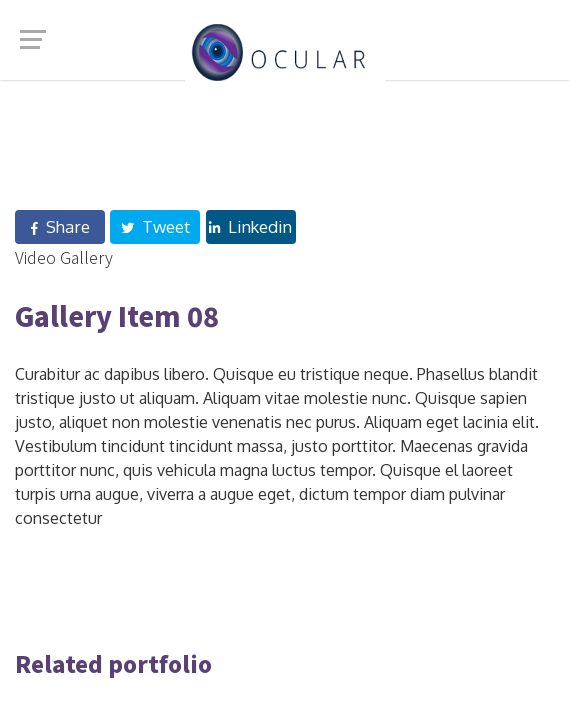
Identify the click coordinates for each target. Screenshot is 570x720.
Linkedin (250, 226)
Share (60, 226)
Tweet (155, 226)
